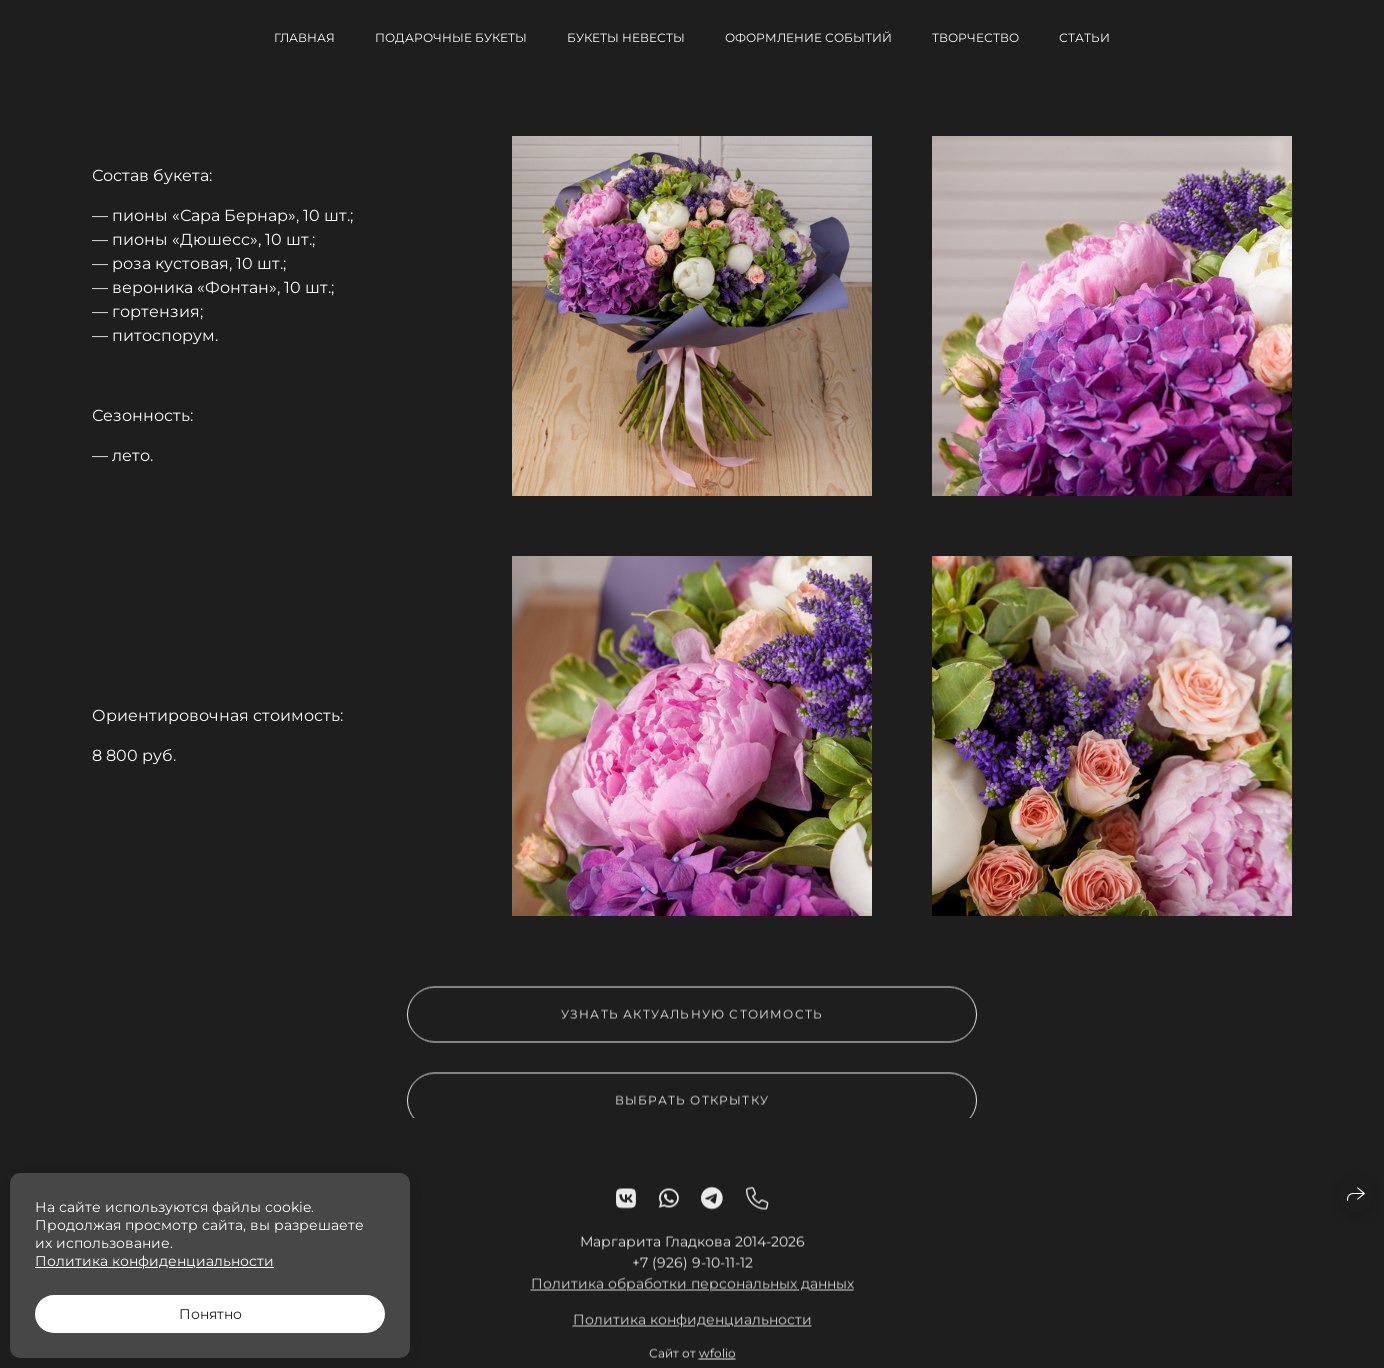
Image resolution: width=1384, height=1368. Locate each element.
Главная (304, 37)
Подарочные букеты (451, 37)
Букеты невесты (626, 37)
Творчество (975, 37)
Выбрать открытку (692, 1107)
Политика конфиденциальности (692, 1327)
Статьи (1084, 37)
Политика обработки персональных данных (692, 1291)
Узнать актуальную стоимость (692, 1021)
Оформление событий (808, 37)
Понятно (210, 1314)
